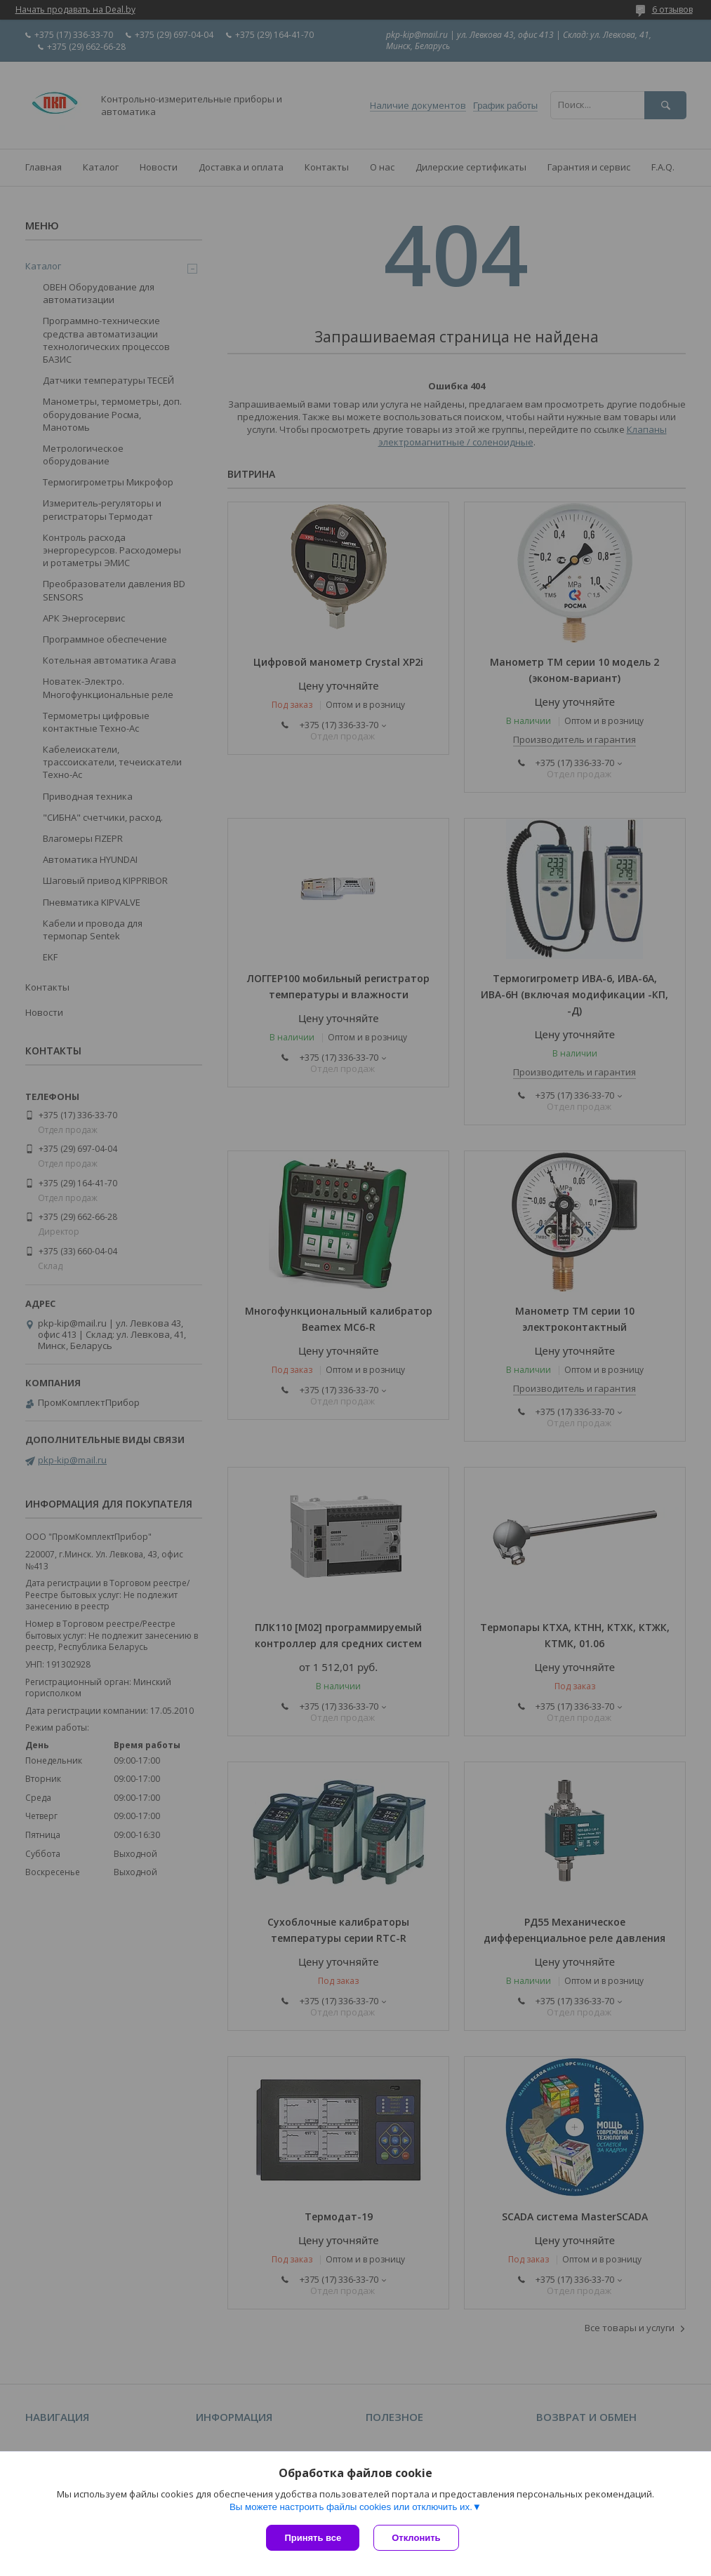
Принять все (312, 2538)
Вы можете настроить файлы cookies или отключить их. (351, 2507)
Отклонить (416, 2538)
